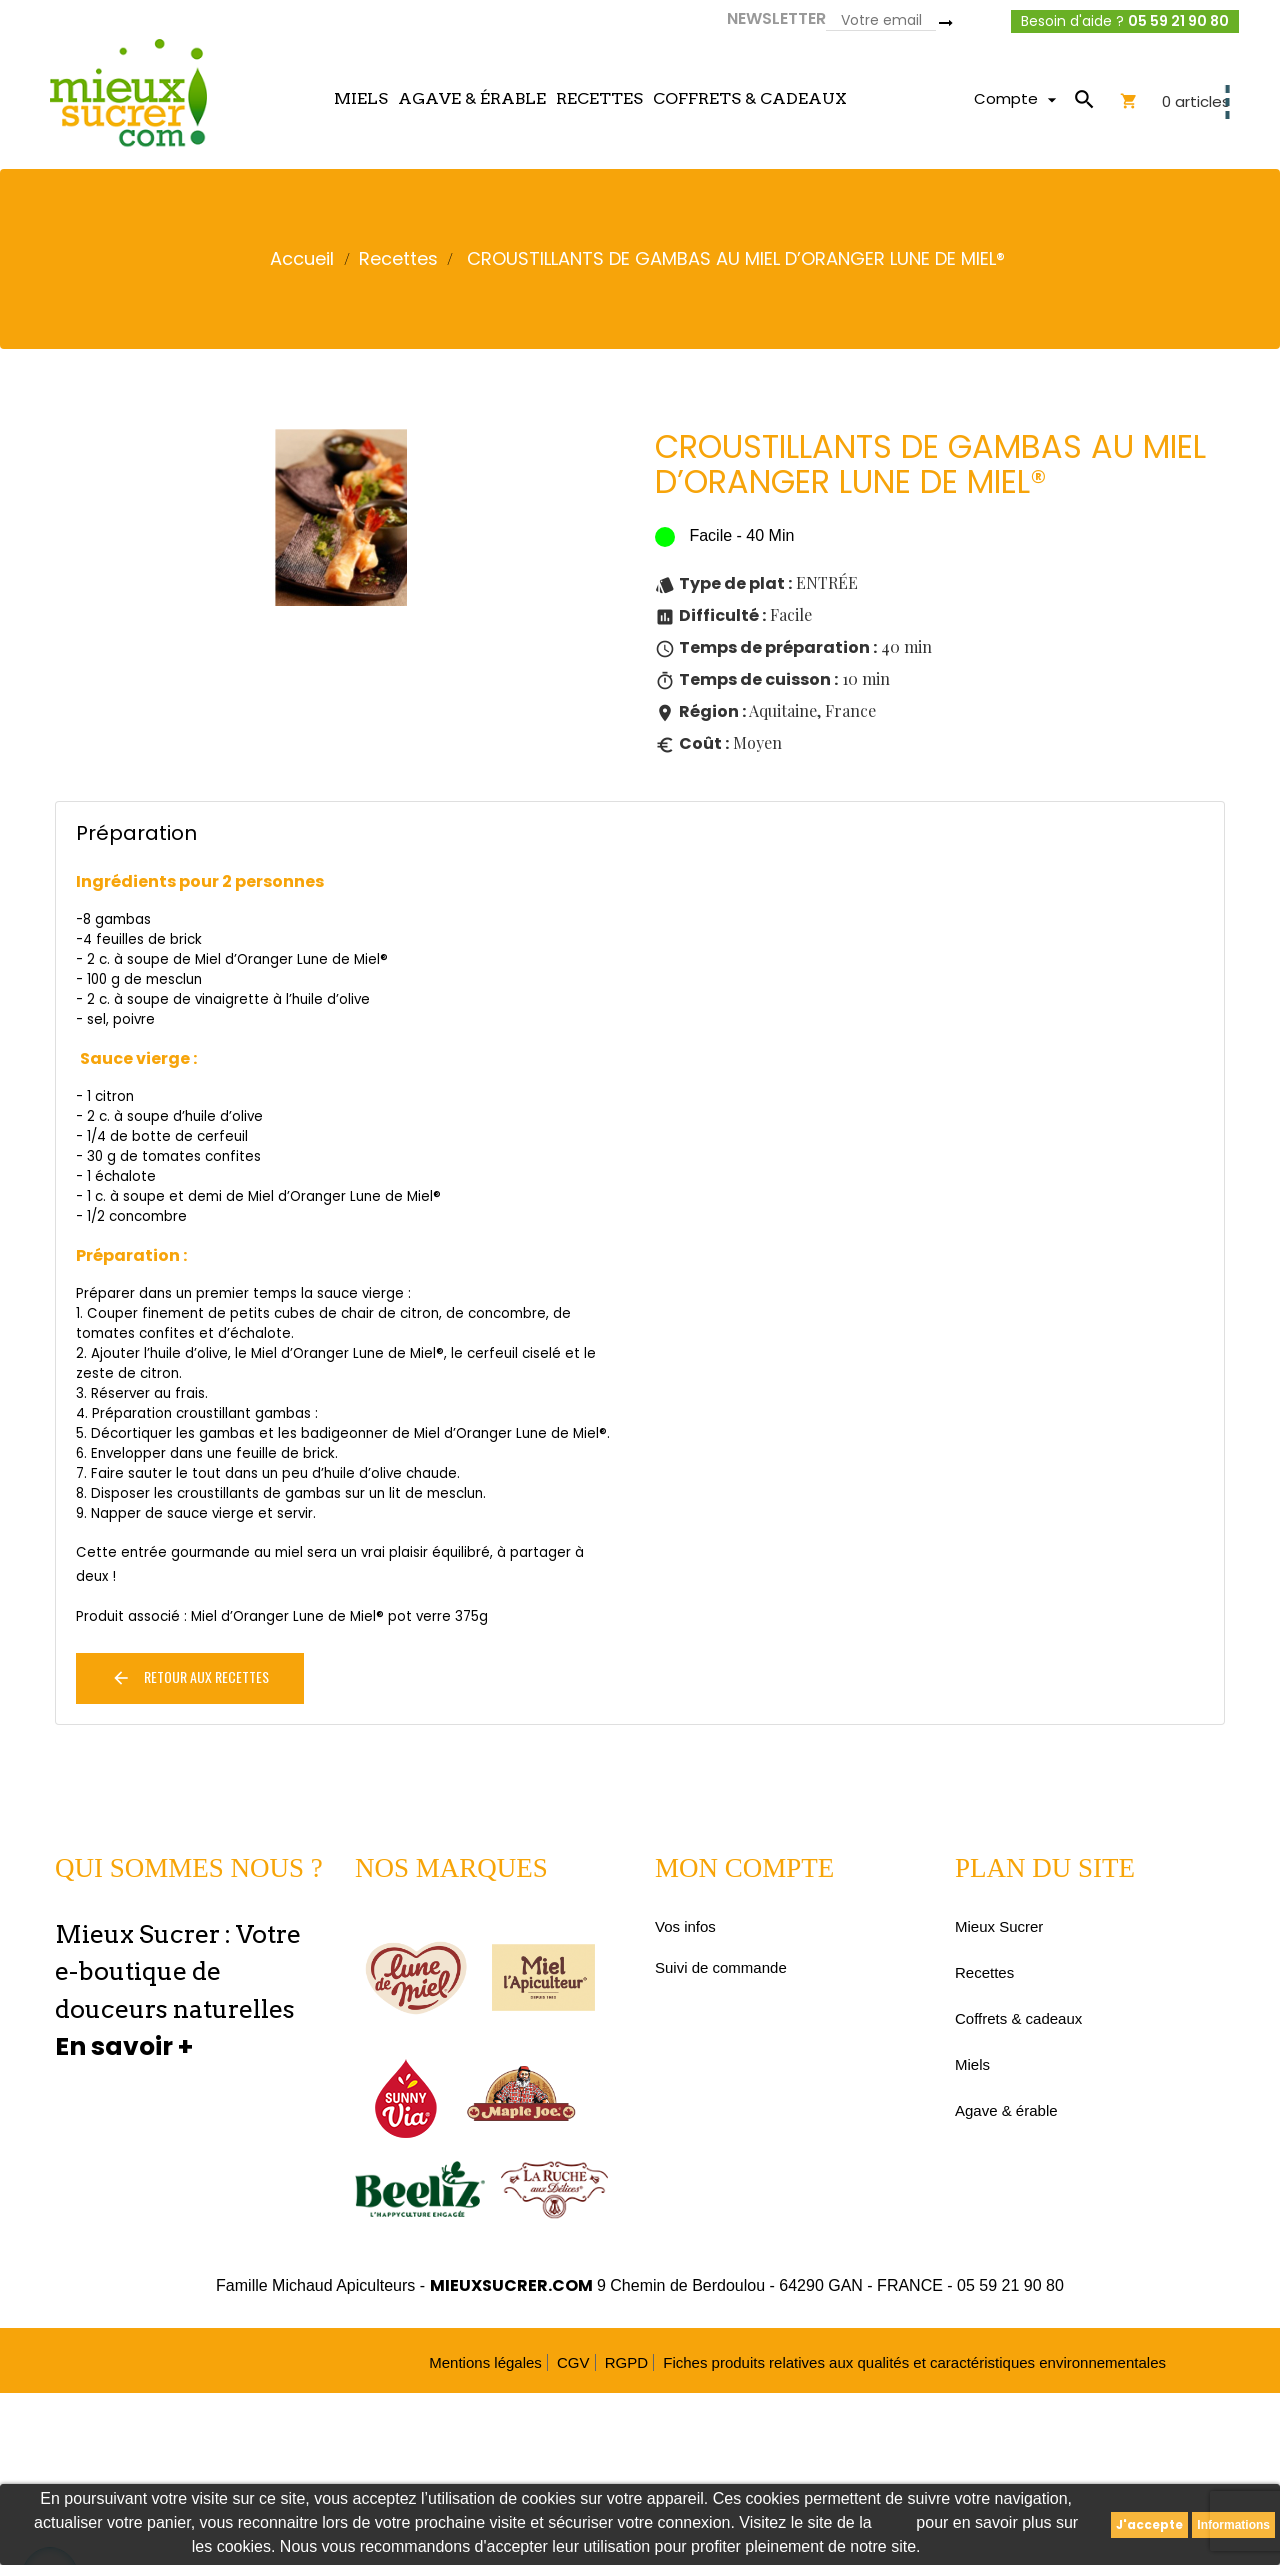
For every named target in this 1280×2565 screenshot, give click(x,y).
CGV (573, 2362)
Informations (1233, 2525)
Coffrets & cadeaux (1018, 2018)
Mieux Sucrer (999, 1926)
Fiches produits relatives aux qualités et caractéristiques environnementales (914, 2362)
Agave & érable (1006, 2110)
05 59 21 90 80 (1178, 21)
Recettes (984, 1972)
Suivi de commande (721, 1967)
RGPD (626, 2362)
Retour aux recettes (190, 1677)
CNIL (894, 2522)
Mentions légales (485, 2362)
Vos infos (685, 1926)
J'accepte (1149, 2524)
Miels (972, 2064)
